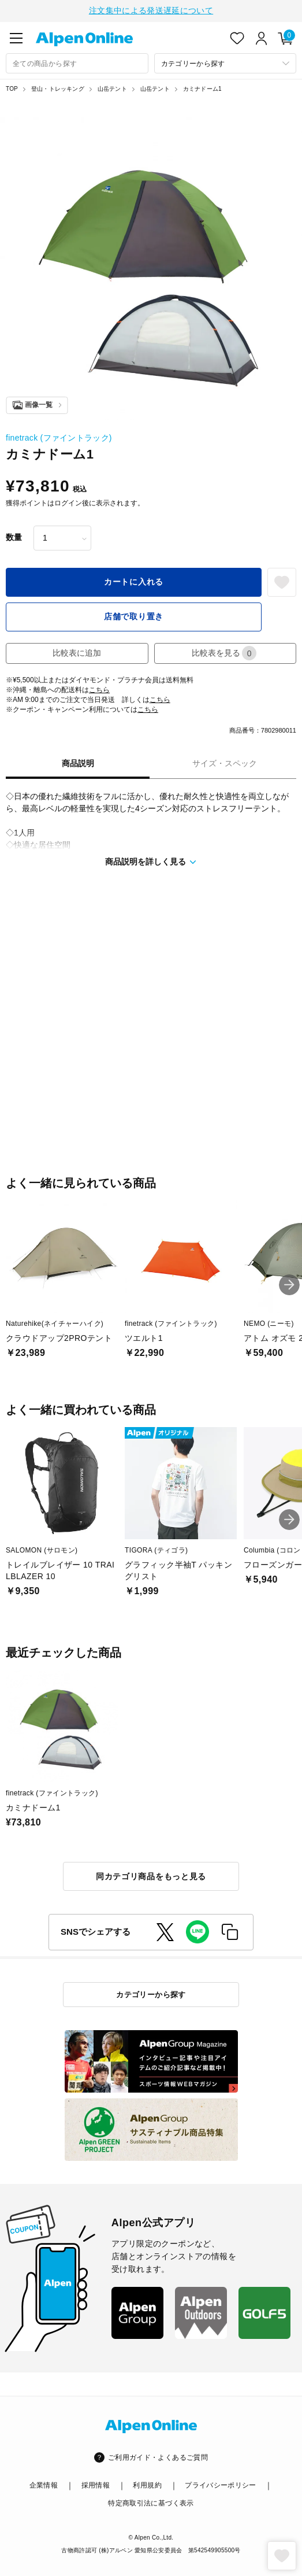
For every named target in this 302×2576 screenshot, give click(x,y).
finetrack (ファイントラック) (59, 436)
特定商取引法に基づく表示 (150, 2502)
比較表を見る (224, 652)
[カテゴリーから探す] (225, 62)
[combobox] (77, 62)
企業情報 (43, 2485)
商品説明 (78, 762)
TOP (12, 87)
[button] (289, 1283)
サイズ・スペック (224, 762)
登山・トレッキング (57, 87)
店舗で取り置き (133, 615)
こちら (99, 689)
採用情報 (95, 2485)
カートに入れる (133, 580)
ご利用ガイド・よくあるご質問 (158, 2456)
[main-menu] (16, 37)
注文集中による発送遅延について (151, 9)
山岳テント (112, 87)
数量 (14, 536)
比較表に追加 (77, 651)
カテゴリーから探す (151, 1993)
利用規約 (147, 2485)
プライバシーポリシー (220, 2485)
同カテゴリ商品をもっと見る (151, 1875)
